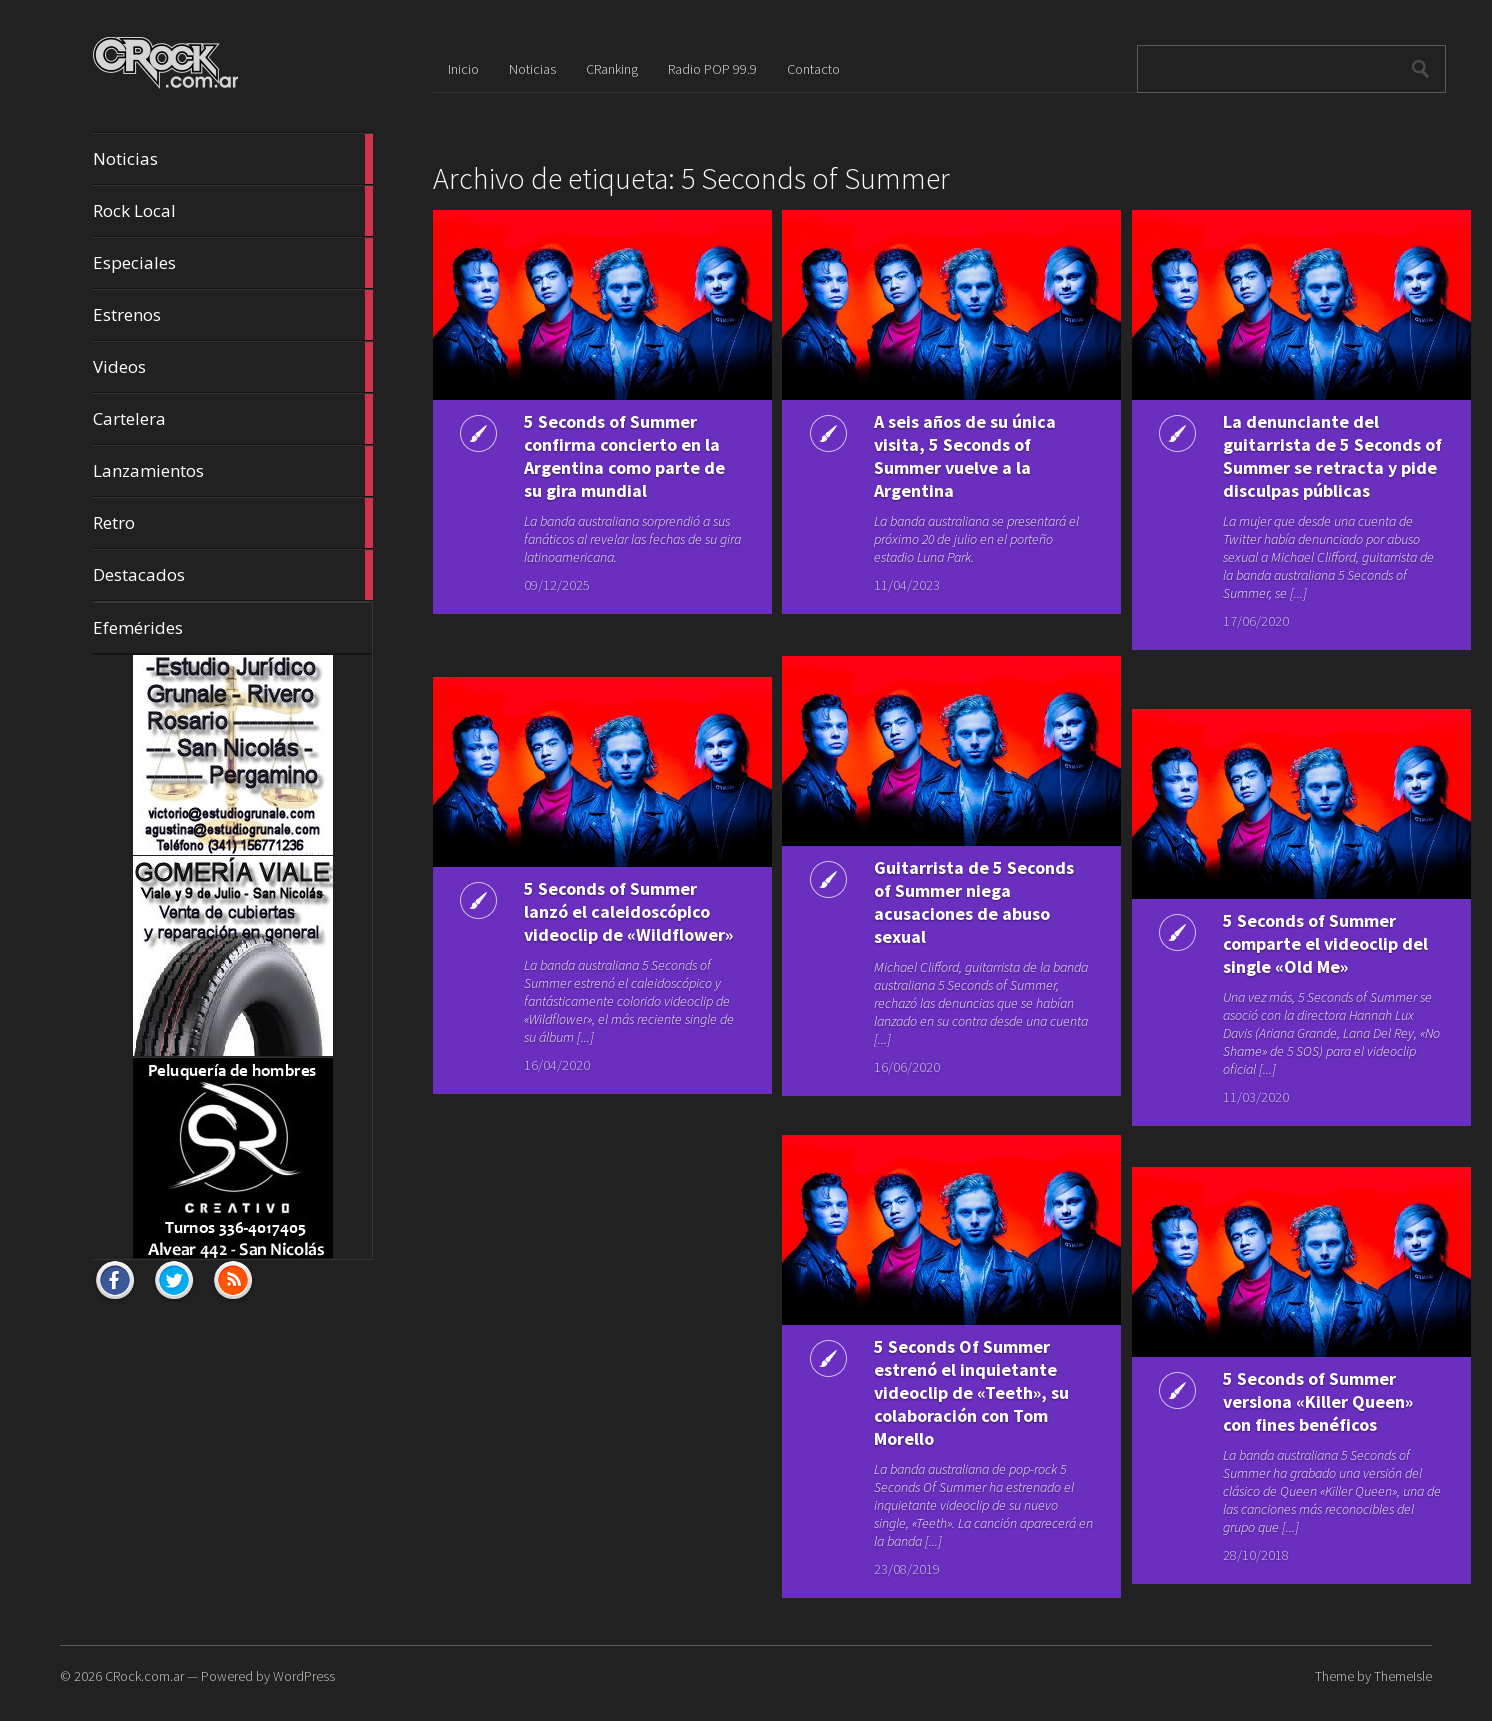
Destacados (233, 575)
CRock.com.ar (144, 1676)
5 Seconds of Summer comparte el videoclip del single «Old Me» (1302, 943)
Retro (233, 523)
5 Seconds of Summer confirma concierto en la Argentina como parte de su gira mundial (614, 456)
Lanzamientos (233, 471)
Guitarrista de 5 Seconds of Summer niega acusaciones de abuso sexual (951, 902)
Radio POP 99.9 (712, 69)
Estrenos (233, 315)
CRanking (612, 69)
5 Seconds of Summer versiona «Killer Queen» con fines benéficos (1310, 1401)
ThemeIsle (1403, 1676)
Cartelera (233, 419)
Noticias (233, 159)
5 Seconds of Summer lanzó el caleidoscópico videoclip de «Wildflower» (609, 923)
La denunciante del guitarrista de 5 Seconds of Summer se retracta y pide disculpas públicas (1314, 456)
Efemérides (138, 627)
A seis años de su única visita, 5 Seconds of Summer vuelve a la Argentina (956, 456)
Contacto (813, 69)
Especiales (233, 263)
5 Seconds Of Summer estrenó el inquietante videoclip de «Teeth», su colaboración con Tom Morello (962, 1392)
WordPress (304, 1676)
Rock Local (233, 211)
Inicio (463, 69)
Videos (233, 367)
